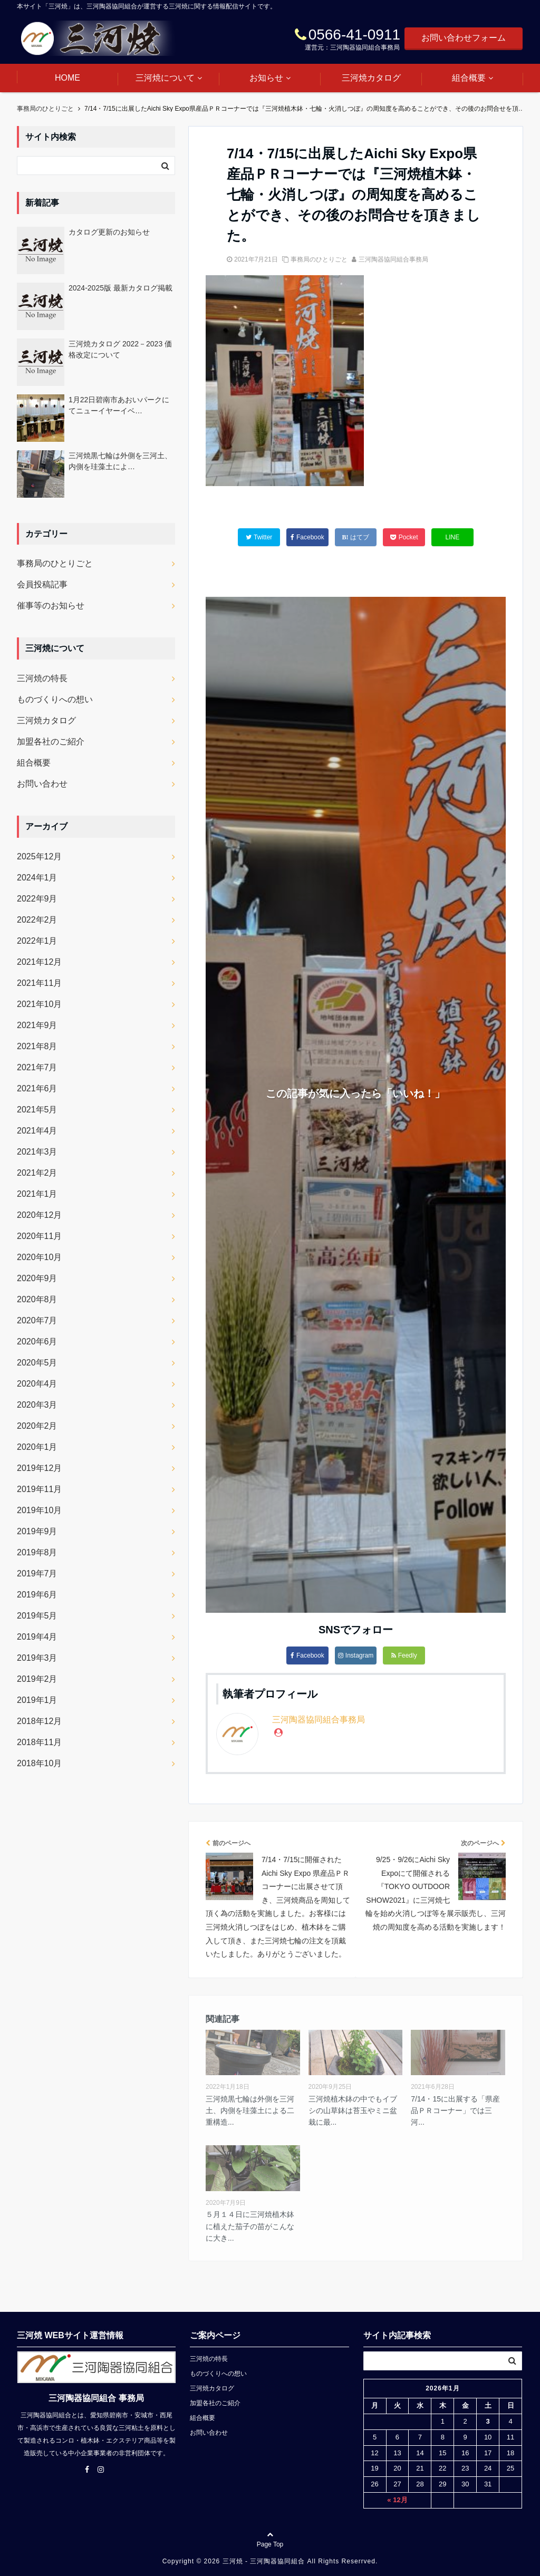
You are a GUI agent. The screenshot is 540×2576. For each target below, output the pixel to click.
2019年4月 (37, 1636)
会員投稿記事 (42, 584)
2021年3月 (37, 1151)
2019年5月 (37, 1615)
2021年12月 (39, 961)
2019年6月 (37, 1594)
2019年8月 (37, 1552)
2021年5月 (37, 1109)
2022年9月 (37, 898)
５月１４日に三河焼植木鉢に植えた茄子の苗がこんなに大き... (250, 2226)
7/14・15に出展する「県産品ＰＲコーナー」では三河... (455, 2111)
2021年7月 (37, 1067)
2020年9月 (37, 1278)
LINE (452, 537)
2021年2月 (37, 1172)
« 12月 (397, 2500)
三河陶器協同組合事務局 (393, 259)
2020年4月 (37, 1383)
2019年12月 (39, 1468)
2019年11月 (39, 1489)
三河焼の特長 (42, 678)
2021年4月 (37, 1130)
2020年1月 (37, 1446)
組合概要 (469, 77)
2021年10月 (39, 1004)
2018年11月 (39, 1742)
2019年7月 (37, 1573)
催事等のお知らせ (50, 605)
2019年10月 (39, 1510)
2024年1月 (37, 877)
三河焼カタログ (371, 77)
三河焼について (165, 77)
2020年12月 (39, 1214)
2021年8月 (37, 1046)
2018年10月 (39, 1763)
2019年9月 (37, 1531)
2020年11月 (39, 1236)
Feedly (404, 1655)
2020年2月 (37, 1425)
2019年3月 (37, 1657)
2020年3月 (37, 1404)
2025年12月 (39, 856)
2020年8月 (37, 1299)
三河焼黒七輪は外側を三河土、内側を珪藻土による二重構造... (250, 2111)
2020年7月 (37, 1320)
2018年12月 (39, 1721)
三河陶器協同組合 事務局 (96, 2398)
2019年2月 (37, 1678)
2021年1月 (37, 1193)
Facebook (307, 1655)
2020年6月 (37, 1341)
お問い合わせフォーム (463, 37)
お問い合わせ (42, 783)
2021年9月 (37, 1025)
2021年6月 (37, 1088)
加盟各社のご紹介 (50, 741)
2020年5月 (37, 1362)
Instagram (355, 1655)
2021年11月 (39, 983)
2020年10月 (39, 1257)
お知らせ (266, 77)
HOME (67, 77)
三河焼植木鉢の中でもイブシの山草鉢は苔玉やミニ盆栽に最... (352, 2111)
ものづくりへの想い (55, 699)
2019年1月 (37, 1700)
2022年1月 (37, 940)
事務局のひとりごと (319, 259)
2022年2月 (37, 919)
